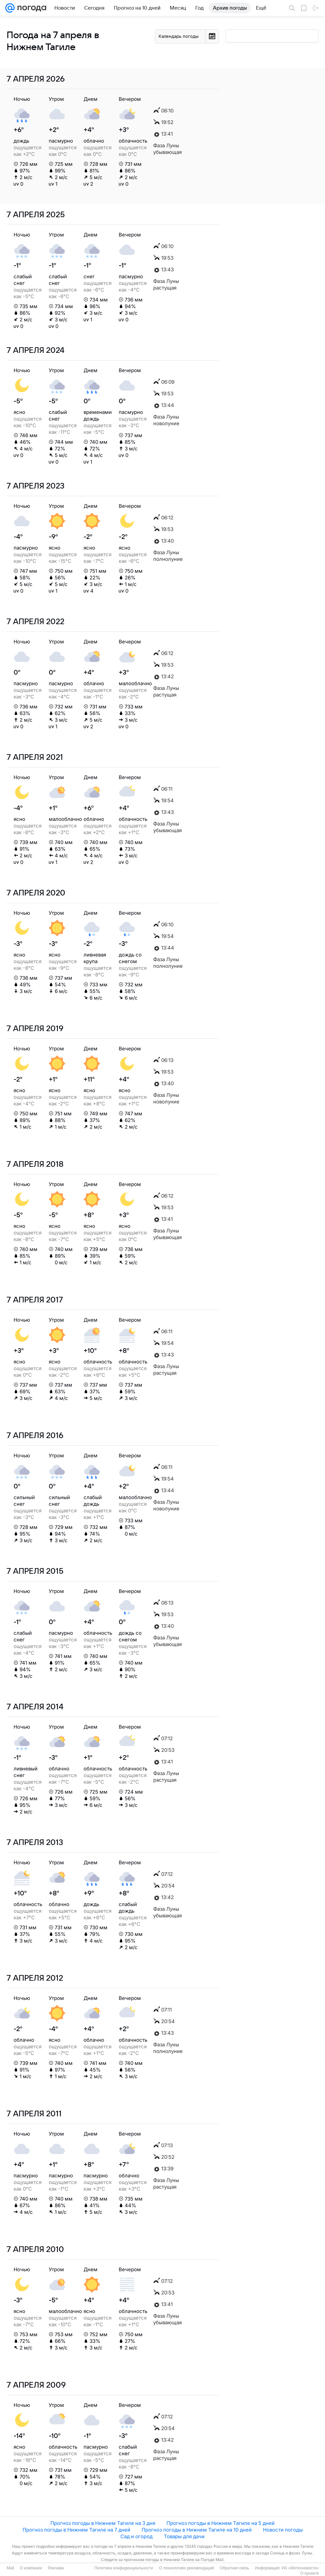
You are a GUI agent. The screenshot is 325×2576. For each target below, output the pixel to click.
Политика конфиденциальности (123, 2568)
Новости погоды (283, 2530)
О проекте (309, 2573)
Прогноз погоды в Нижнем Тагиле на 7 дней (76, 2530)
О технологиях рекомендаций (186, 2568)
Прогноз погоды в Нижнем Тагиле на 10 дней (197, 2530)
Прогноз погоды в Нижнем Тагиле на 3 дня (102, 2523)
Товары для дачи (184, 2536)
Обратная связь (234, 2568)
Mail (10, 2568)
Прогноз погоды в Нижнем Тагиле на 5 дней (220, 2523)
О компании (31, 2568)
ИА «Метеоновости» (300, 2568)
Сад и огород (136, 2536)
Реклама (56, 2568)
